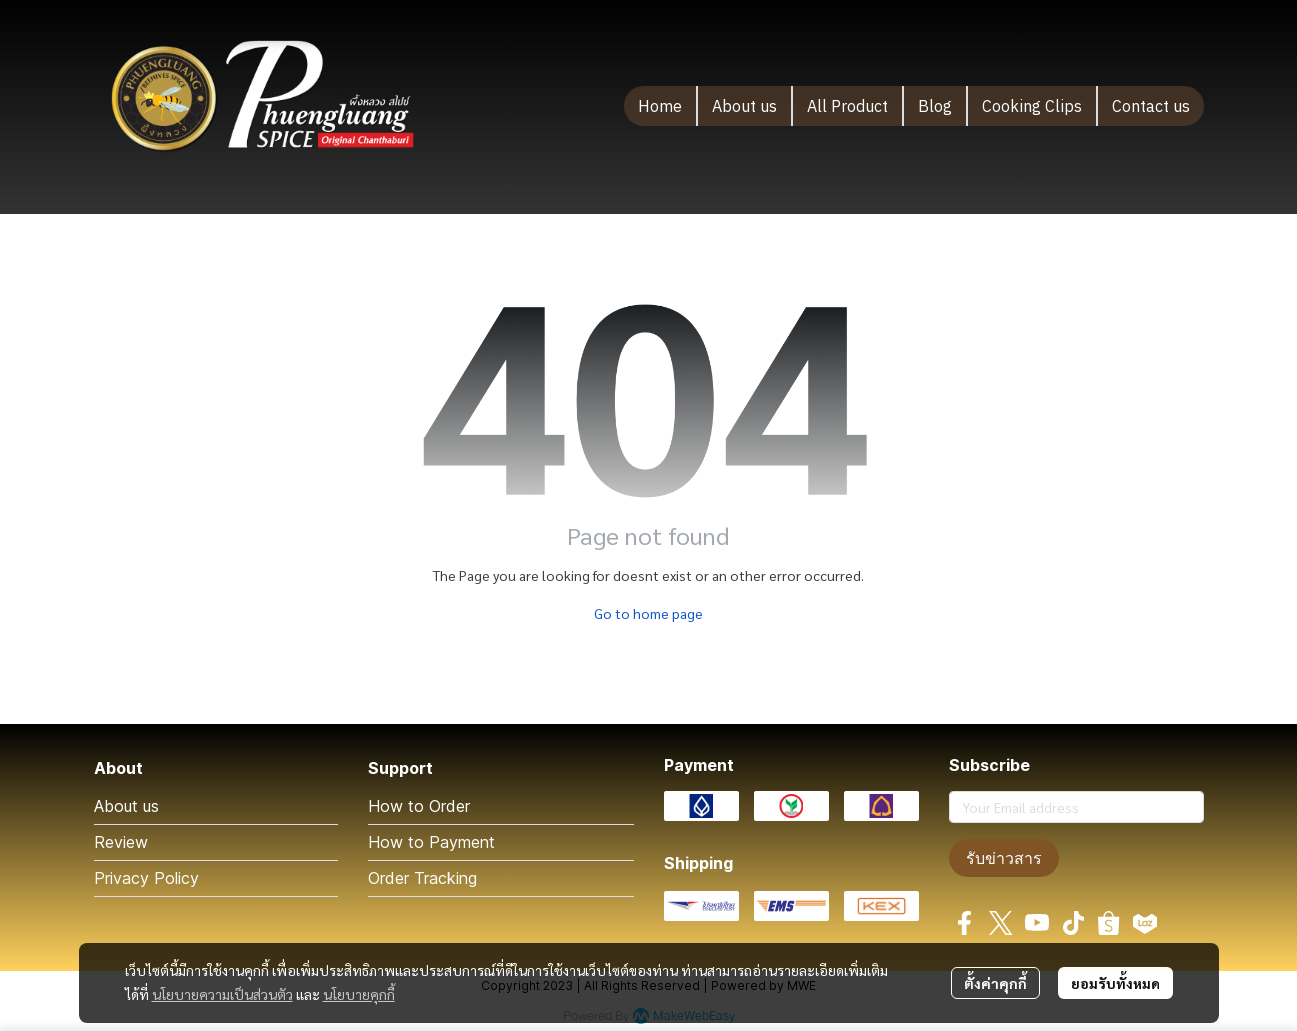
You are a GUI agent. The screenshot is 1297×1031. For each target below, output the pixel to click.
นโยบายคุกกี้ (359, 994)
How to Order (419, 806)
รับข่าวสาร (1004, 858)
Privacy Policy (146, 878)
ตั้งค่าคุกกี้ (995, 983)
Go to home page (648, 613)
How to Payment (431, 842)
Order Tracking (422, 878)
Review (121, 842)
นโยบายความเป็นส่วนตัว (222, 994)
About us (126, 806)
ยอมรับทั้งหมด (1115, 983)
